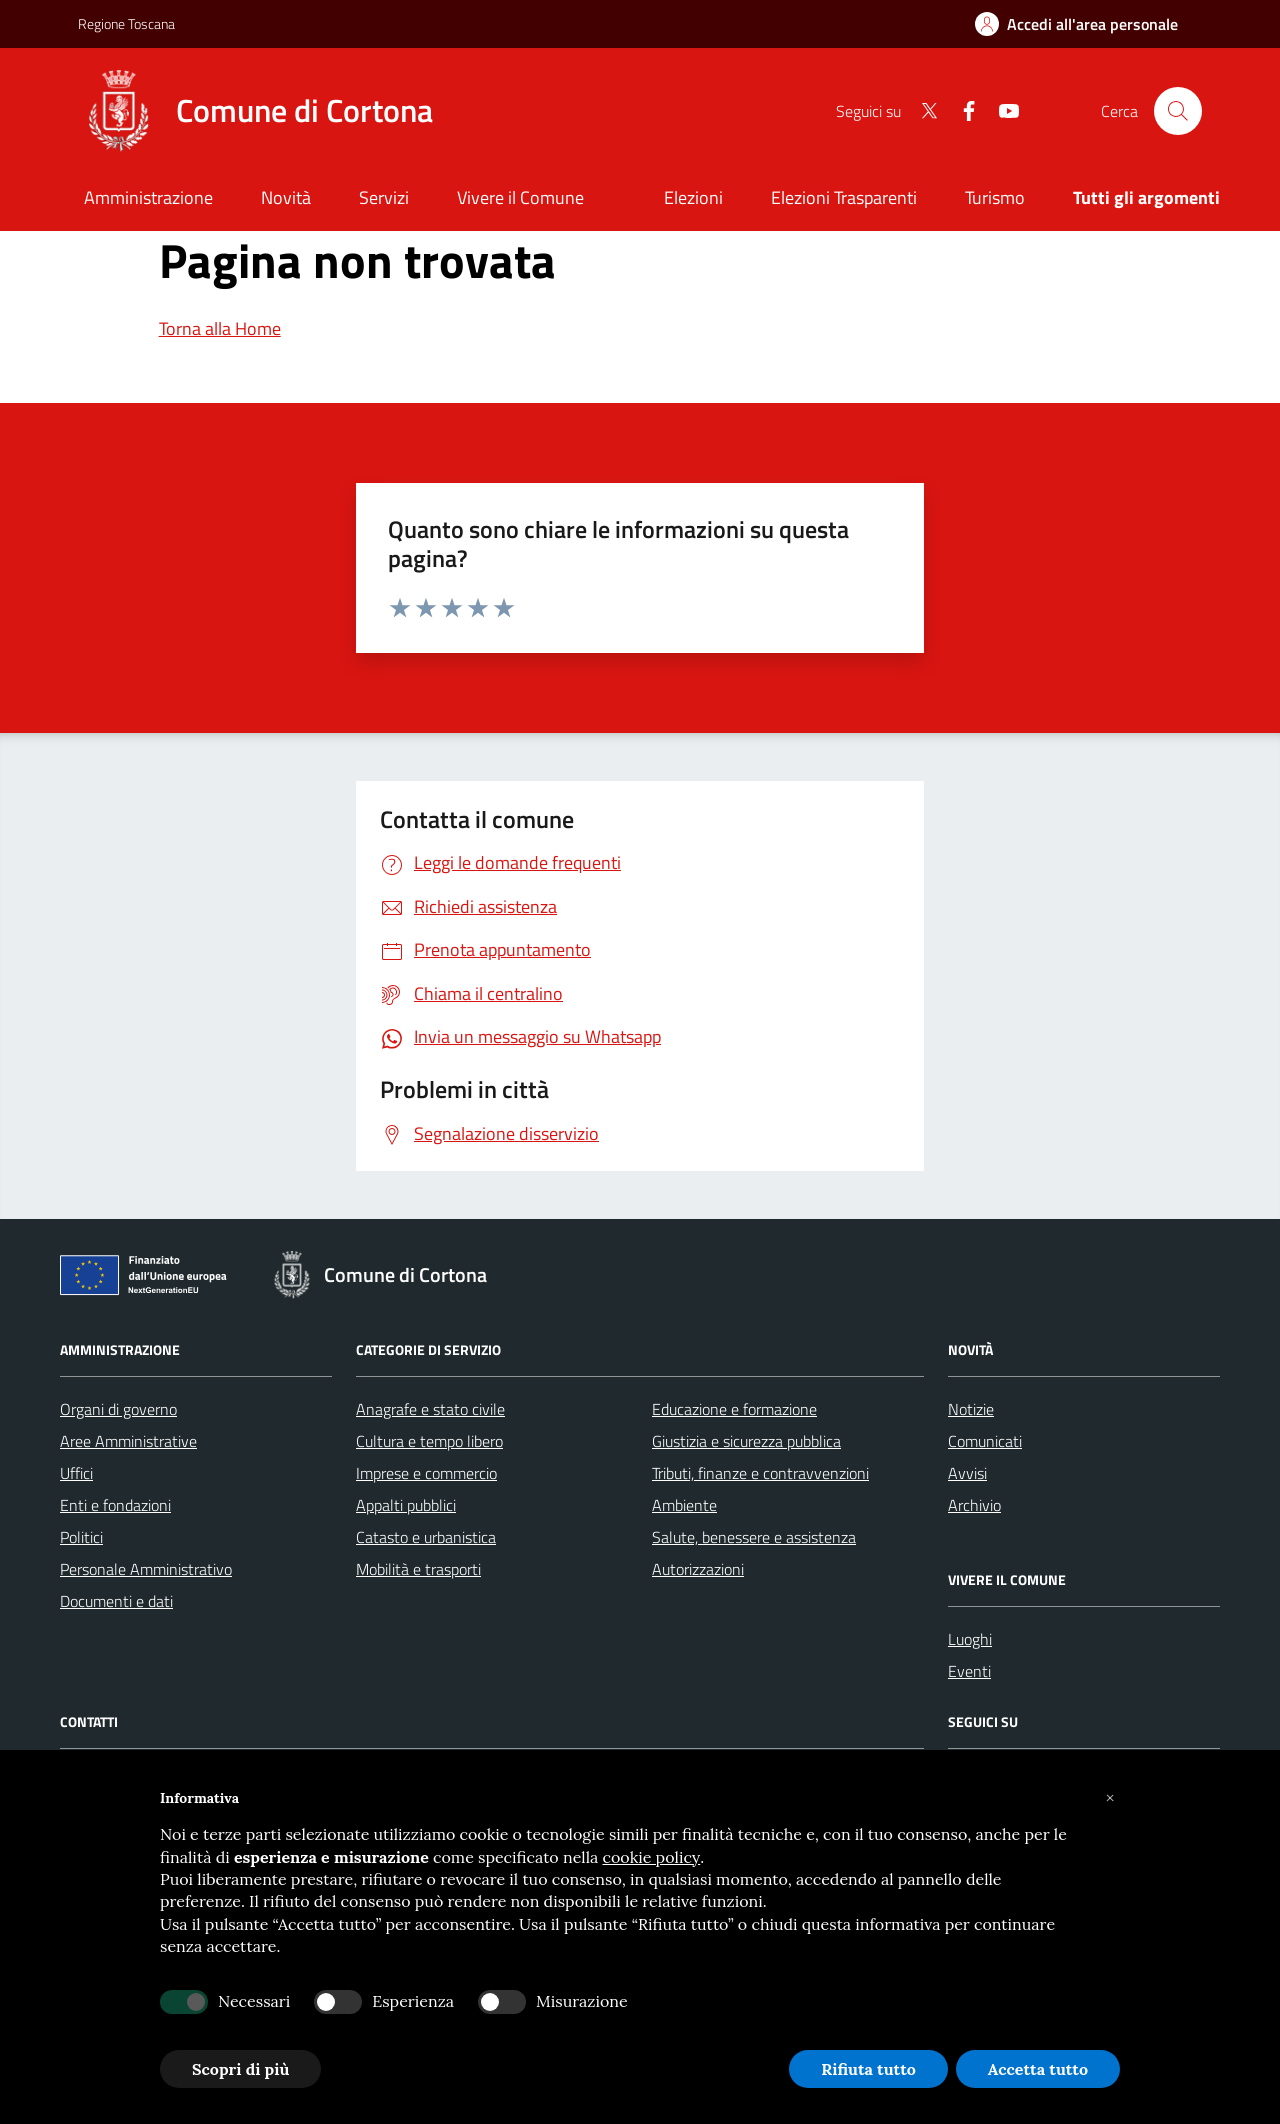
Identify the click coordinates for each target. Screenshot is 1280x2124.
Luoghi (970, 1639)
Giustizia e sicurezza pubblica (746, 1441)
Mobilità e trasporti (418, 1569)
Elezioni (693, 197)
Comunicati (985, 1441)
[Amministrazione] (148, 199)
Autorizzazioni (698, 1569)
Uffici (76, 1473)
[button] (1110, 1798)
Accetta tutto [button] (1038, 2069)
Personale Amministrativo (146, 1569)
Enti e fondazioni (115, 1505)
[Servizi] (384, 199)
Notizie (971, 1409)
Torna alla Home (220, 328)
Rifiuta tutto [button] (868, 2069)
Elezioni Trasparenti (844, 197)
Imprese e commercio (426, 1473)
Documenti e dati (116, 1601)
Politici (81, 1537)
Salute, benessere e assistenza (754, 1537)
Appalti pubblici (406, 1505)
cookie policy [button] (652, 1857)
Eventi (969, 1671)
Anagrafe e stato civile (430, 1409)
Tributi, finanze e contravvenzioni (760, 1473)
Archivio (974, 1505)
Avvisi (967, 1473)
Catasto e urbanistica (426, 1537)
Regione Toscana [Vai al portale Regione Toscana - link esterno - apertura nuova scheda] (126, 23)
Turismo (995, 197)
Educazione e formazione (734, 1409)
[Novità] (286, 199)
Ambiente (684, 1505)
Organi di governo (118, 1409)
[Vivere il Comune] (520, 199)
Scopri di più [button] (240, 2069)
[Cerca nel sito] (1178, 111)
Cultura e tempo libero (429, 1441)
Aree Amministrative (128, 1441)
